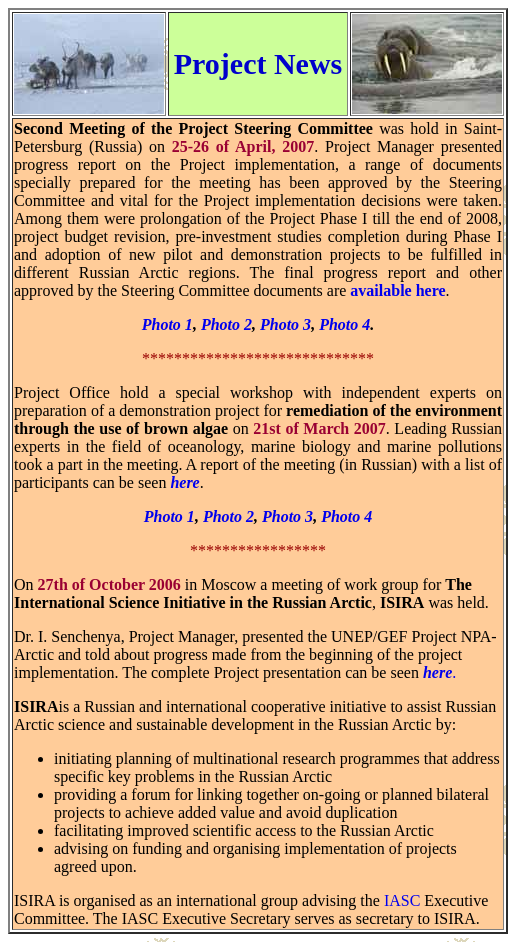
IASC (402, 900)
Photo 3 (285, 324)
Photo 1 (167, 324)
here (184, 482)
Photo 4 (344, 324)
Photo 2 (226, 324)
